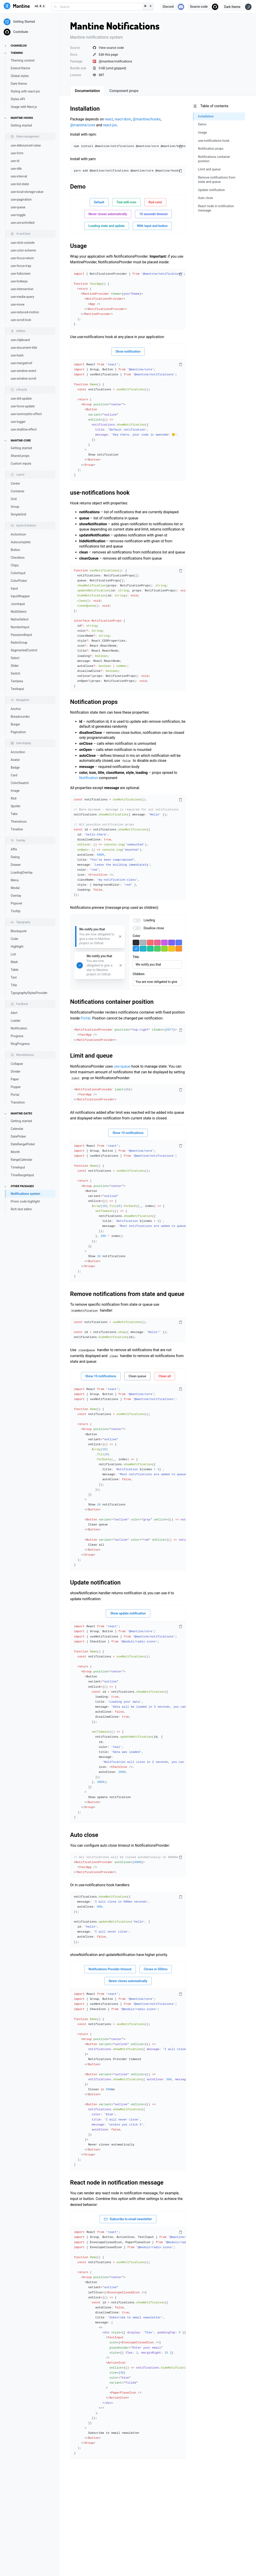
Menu (15, 880)
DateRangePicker (23, 1144)
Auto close (84, 1834)
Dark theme (19, 83)
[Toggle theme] (236, 7)
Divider (15, 1071)
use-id (15, 161)
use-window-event (23, 371)
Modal (15, 888)
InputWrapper (20, 596)
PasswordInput (21, 635)
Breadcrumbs (20, 716)
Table (14, 970)
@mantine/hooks (146, 119)
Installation (85, 108)
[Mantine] (17, 6)
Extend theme (20, 68)
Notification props (94, 701)
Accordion (18, 752)
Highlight (17, 946)
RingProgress (20, 1044)
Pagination (18, 732)
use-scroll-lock (21, 320)
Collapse (17, 1064)
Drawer (16, 865)
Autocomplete (21, 542)
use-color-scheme (23, 250)
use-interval (19, 176)
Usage (78, 245)
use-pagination (21, 199)
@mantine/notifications (112, 61)
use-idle (16, 168)
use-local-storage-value (27, 192)
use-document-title (24, 347)
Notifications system (25, 1194)
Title (14, 985)
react (109, 119)
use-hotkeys (19, 281)
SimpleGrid (18, 514)
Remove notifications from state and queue (127, 1293)
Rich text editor (21, 1209)
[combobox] (102, 7)
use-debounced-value (26, 145)
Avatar (15, 760)
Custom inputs (21, 463)
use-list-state (20, 184)
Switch (15, 673)
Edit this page (105, 54)
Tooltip (15, 911)
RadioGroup (19, 642)
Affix (14, 849)
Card (14, 775)
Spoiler (15, 806)
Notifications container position (112, 1001)
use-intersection (22, 289)
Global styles (20, 76)
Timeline (17, 829)
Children (138, 974)
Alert (14, 1013)
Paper (15, 1079)
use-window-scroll (23, 378)
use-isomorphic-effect (26, 414)
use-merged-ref (21, 363)
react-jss (110, 125)
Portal (15, 1094)
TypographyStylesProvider (29, 993)
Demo (78, 186)
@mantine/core (82, 125)
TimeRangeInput (22, 1175)
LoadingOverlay (22, 872)
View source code (108, 47)
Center (15, 483)
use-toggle (18, 215)
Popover (16, 903)
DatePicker (18, 1136)
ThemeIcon (19, 821)
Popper (16, 1087)
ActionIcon (18, 534)
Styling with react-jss (25, 91)
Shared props (20, 456)
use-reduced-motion (25, 312)
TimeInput (18, 1167)
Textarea (17, 681)
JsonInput (18, 604)
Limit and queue (91, 1055)
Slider (15, 666)
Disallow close (154, 928)
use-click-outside (23, 242)
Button (15, 550)
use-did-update (21, 398)
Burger (15, 724)
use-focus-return (22, 258)
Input (14, 588)
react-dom (123, 119)
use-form (17, 153)
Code (14, 939)
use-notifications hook (99, 492)
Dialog (15, 857)
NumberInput (20, 627)
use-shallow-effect (24, 429)
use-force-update (23, 406)
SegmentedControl (24, 650)
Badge (15, 767)
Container (17, 491)
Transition (18, 1102)
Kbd (13, 798)
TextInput (17, 689)
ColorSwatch (20, 783)
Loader (15, 1020)
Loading (149, 920)
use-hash (17, 355)
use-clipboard (20, 340)
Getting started (21, 125)
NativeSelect (19, 619)
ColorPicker (19, 581)
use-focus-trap (21, 266)
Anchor (16, 709)
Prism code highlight (25, 1201)
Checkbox (18, 557)
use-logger (18, 422)
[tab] (87, 90)
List (13, 954)
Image (15, 790)
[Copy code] (180, 146)
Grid (14, 499)
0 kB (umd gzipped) (109, 68)
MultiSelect (19, 611)
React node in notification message (116, 2182)
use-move (18, 304)
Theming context (23, 60)
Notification (19, 1028)
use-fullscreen (20, 273)
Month (15, 1152)
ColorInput (18, 573)
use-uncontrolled (22, 222)
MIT (98, 75)
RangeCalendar (21, 1159)
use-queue (18, 207)
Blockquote (19, 931)
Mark (14, 962)
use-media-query (22, 297)
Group (15, 506)
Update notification (95, 1582)
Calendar (17, 1129)
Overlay (16, 895)
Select (15, 658)
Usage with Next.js (24, 107)
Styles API (18, 99)
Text (14, 977)
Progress (17, 1036)
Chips (15, 565)
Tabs (14, 814)
